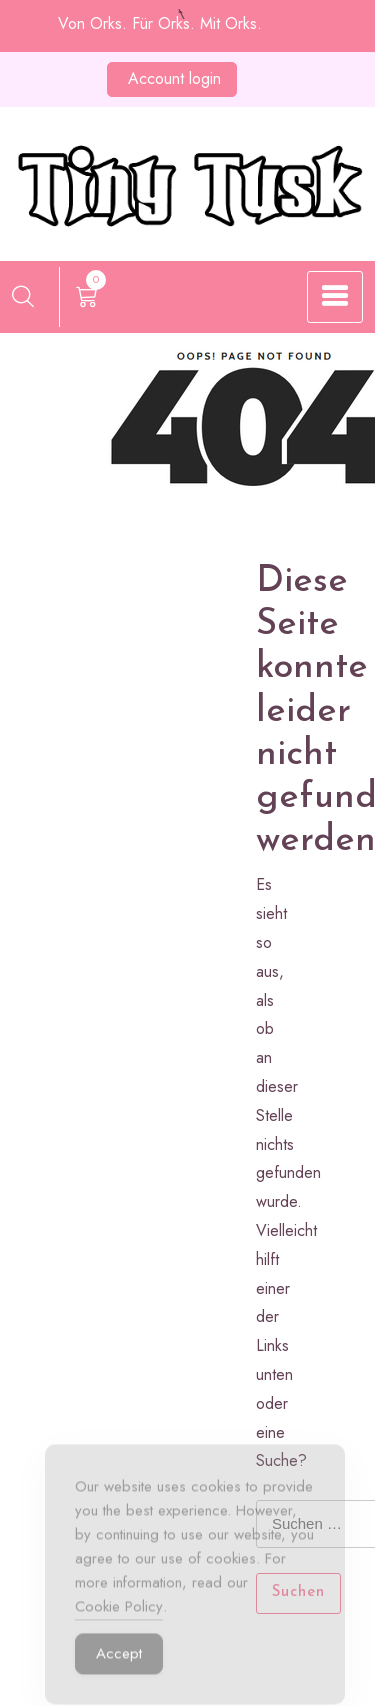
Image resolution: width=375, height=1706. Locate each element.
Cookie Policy (119, 1614)
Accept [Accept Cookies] (119, 1661)
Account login (174, 78)
